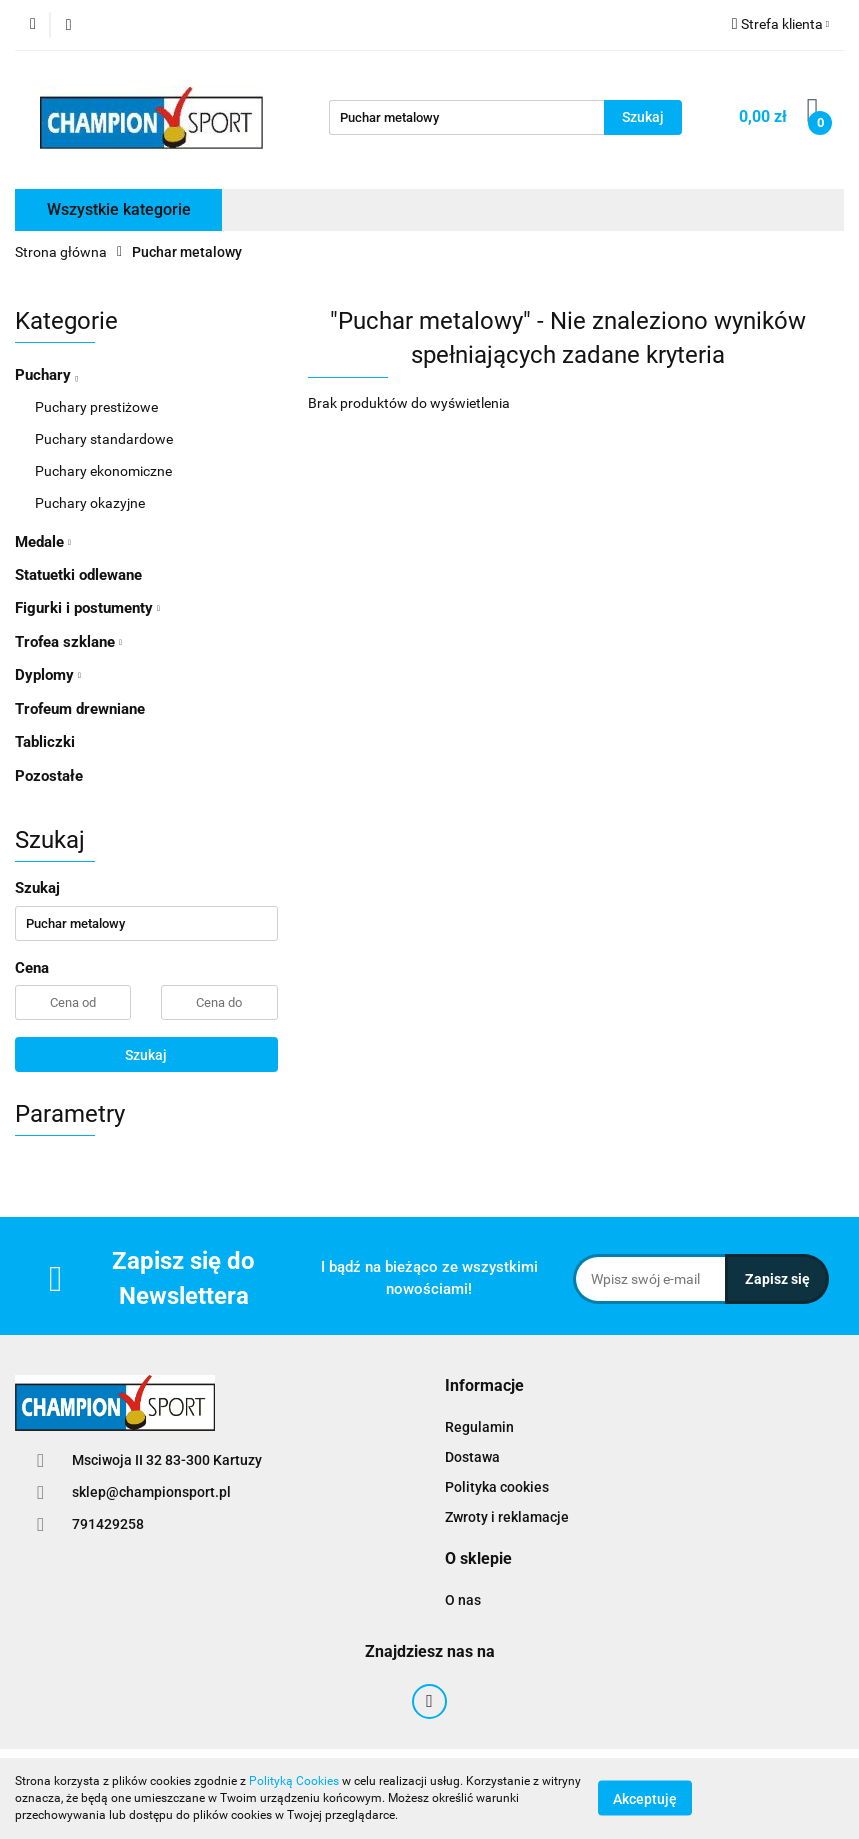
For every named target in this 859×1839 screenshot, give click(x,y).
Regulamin (479, 1427)
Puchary (46, 375)
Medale (43, 542)
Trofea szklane (68, 642)
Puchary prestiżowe (96, 407)
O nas (463, 1600)
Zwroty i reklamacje (507, 1517)
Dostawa (472, 1457)
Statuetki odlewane (78, 575)
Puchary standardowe (104, 439)
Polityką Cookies (294, 1781)
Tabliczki (45, 742)
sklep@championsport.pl (151, 1492)
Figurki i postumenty (87, 608)
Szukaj (146, 1055)
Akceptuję (645, 1799)
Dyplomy (48, 675)
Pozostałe (49, 776)
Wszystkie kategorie (119, 209)
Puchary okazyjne (90, 503)
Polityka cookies (497, 1487)
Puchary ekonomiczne (103, 471)
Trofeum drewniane (80, 709)
